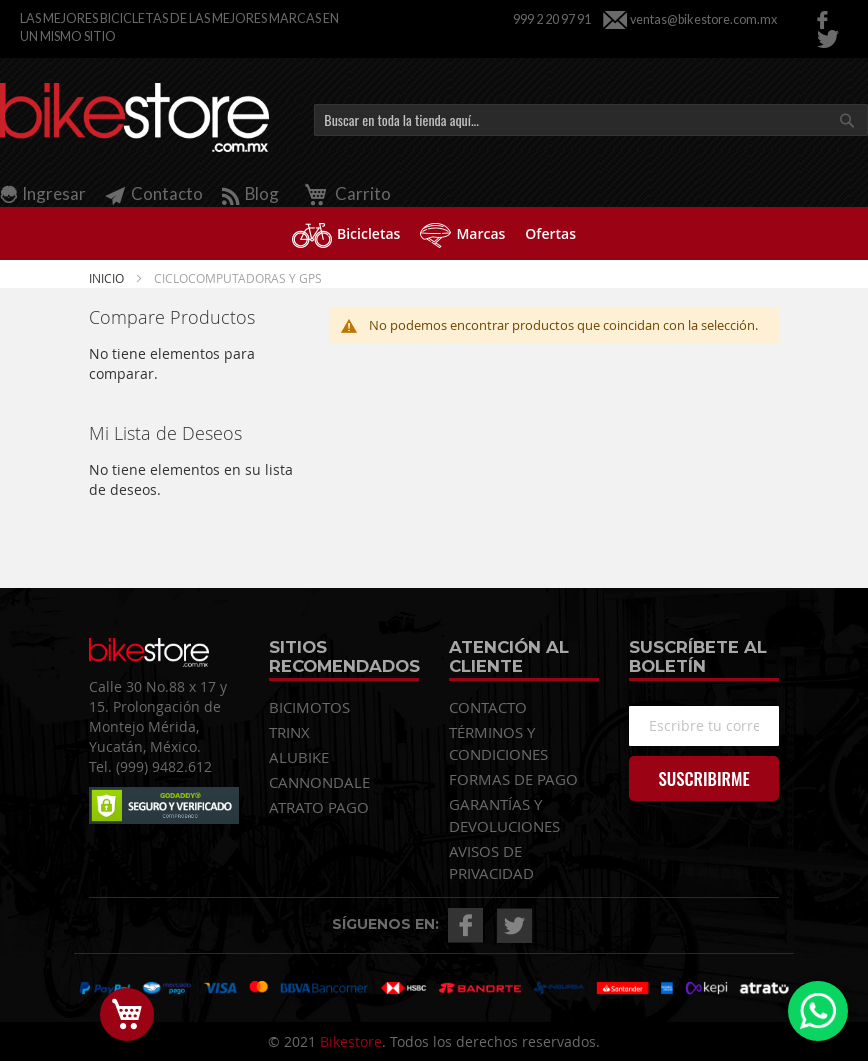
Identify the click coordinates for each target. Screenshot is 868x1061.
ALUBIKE (299, 757)
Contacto (154, 193)
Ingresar (54, 193)
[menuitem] (346, 233)
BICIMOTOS (309, 707)
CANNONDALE (319, 782)
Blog (250, 193)
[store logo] (134, 118)
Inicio (108, 278)
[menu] (434, 233)
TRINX (289, 732)
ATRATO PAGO (319, 807)
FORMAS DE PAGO (513, 779)
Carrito (344, 193)
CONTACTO (488, 707)
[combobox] (591, 120)
